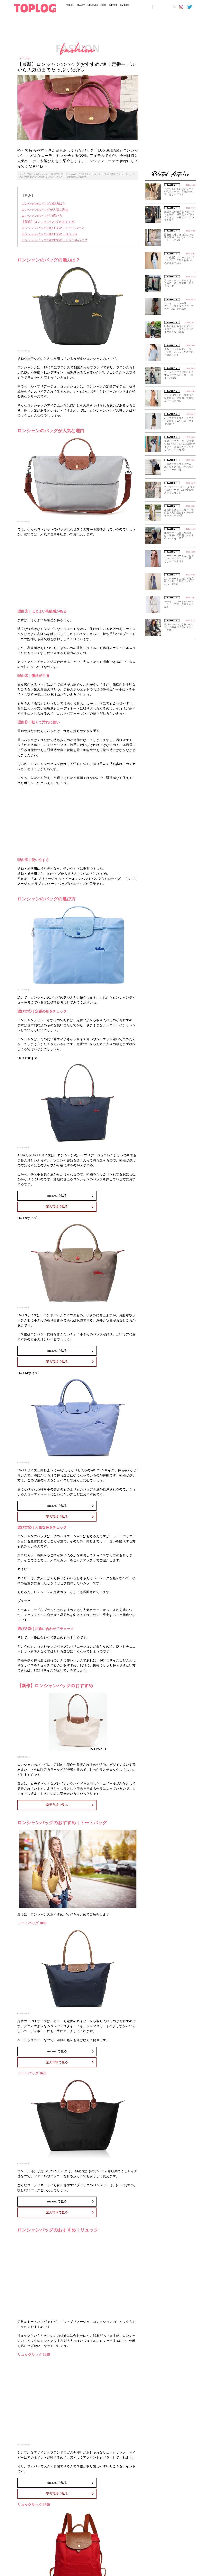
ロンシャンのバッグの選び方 (42, 215)
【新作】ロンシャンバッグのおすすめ (48, 221)
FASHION (70, 5)
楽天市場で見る (57, 1206)
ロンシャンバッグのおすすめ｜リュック (50, 234)
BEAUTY (81, 5)
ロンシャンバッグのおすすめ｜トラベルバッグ (54, 240)
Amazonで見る (57, 1195)
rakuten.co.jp (23, 1756)
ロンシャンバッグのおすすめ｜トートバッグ (53, 228)
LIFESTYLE (93, 5)
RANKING (124, 5)
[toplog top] (35, 8)
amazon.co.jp (23, 350)
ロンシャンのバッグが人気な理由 (45, 209)
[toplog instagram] (183, 7)
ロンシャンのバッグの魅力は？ (43, 203)
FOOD (103, 5)
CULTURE (112, 5)
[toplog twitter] (191, 7)
